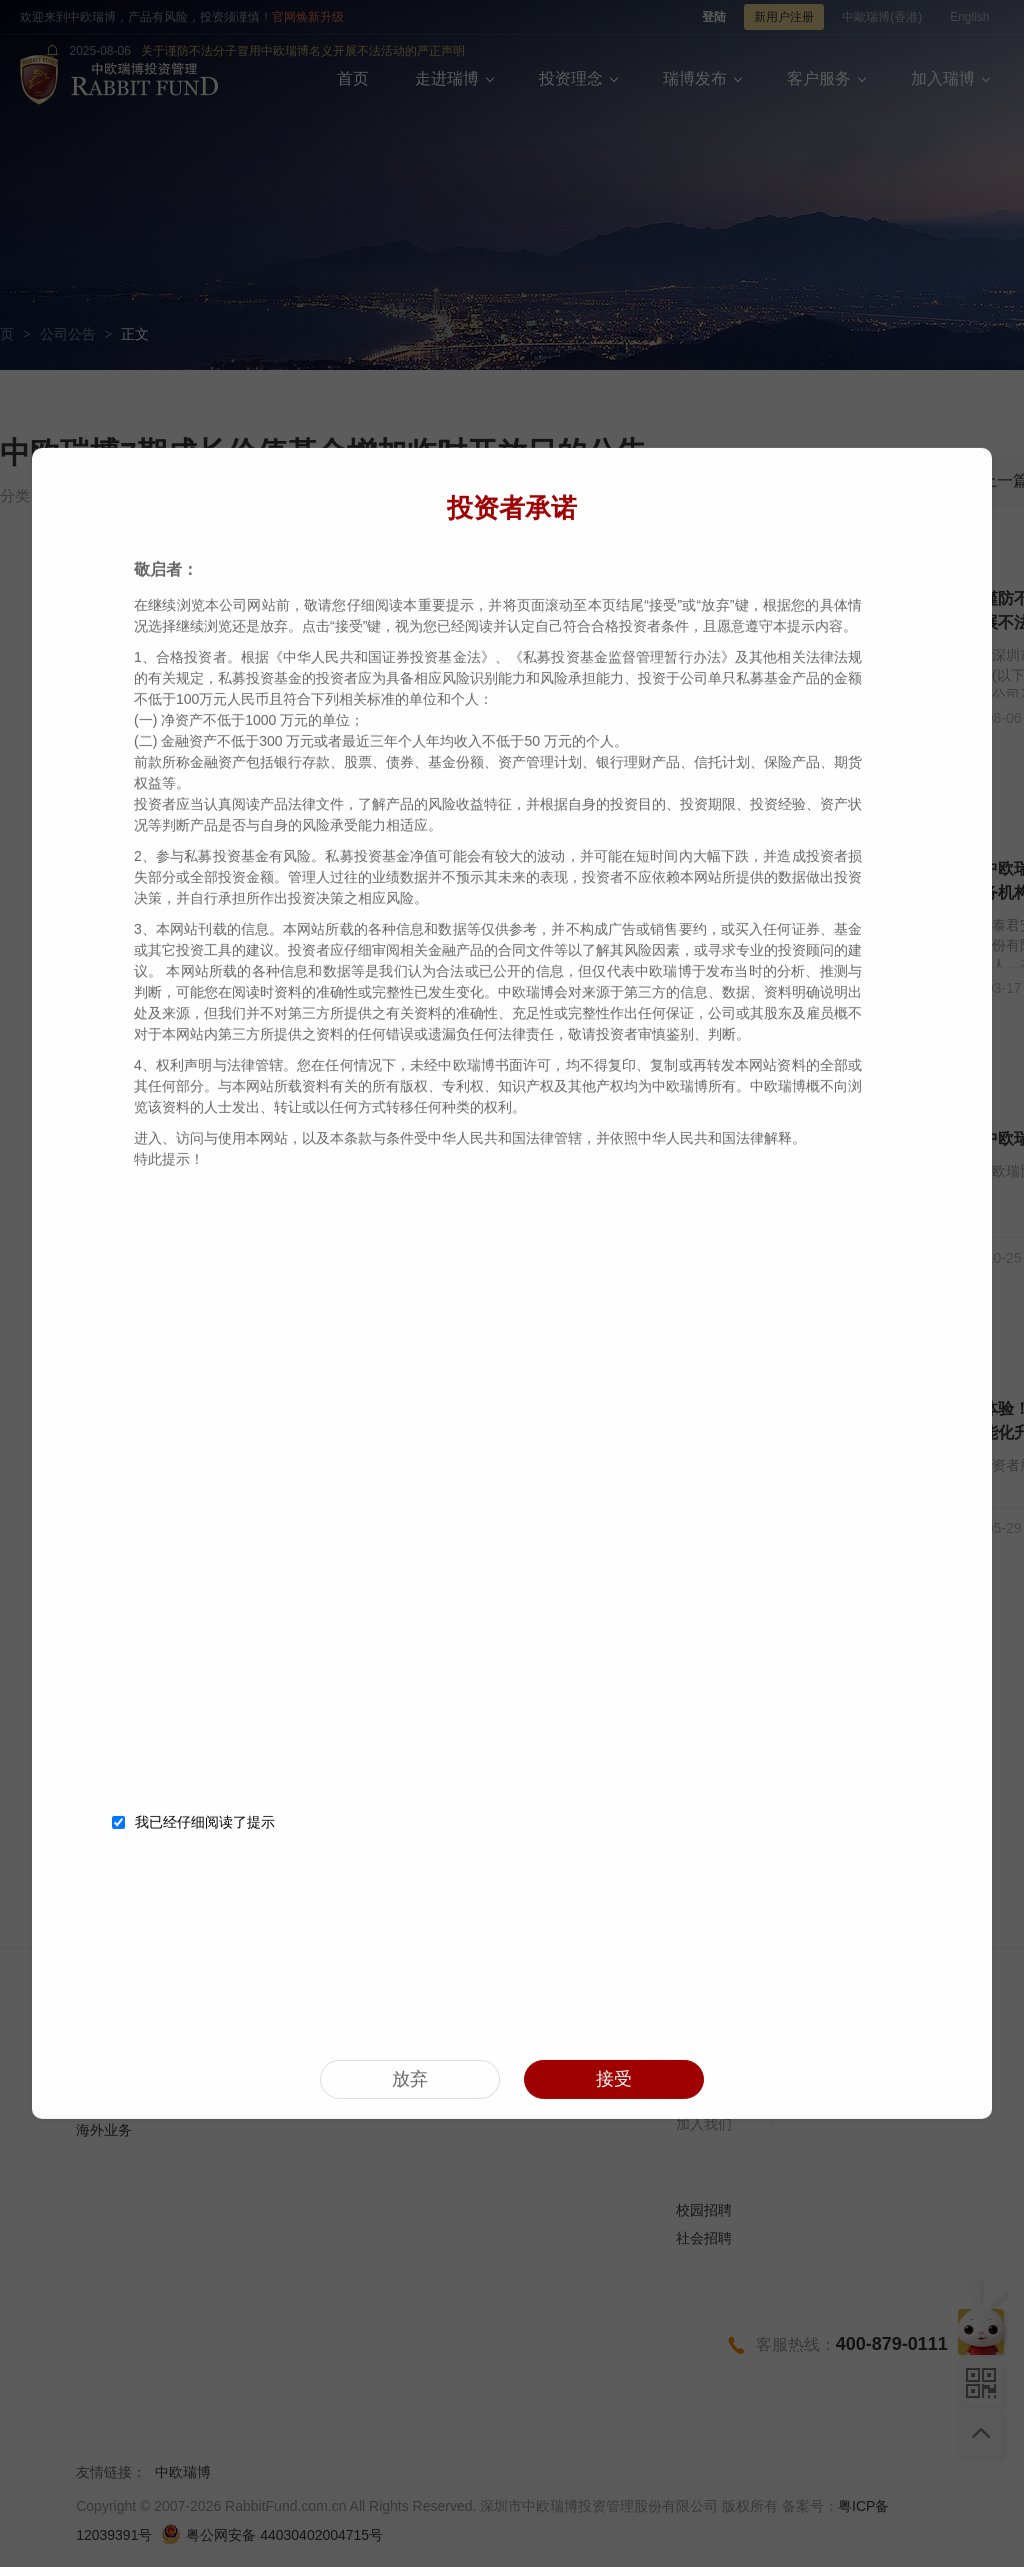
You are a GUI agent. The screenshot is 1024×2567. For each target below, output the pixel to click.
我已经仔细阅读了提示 (193, 1818)
